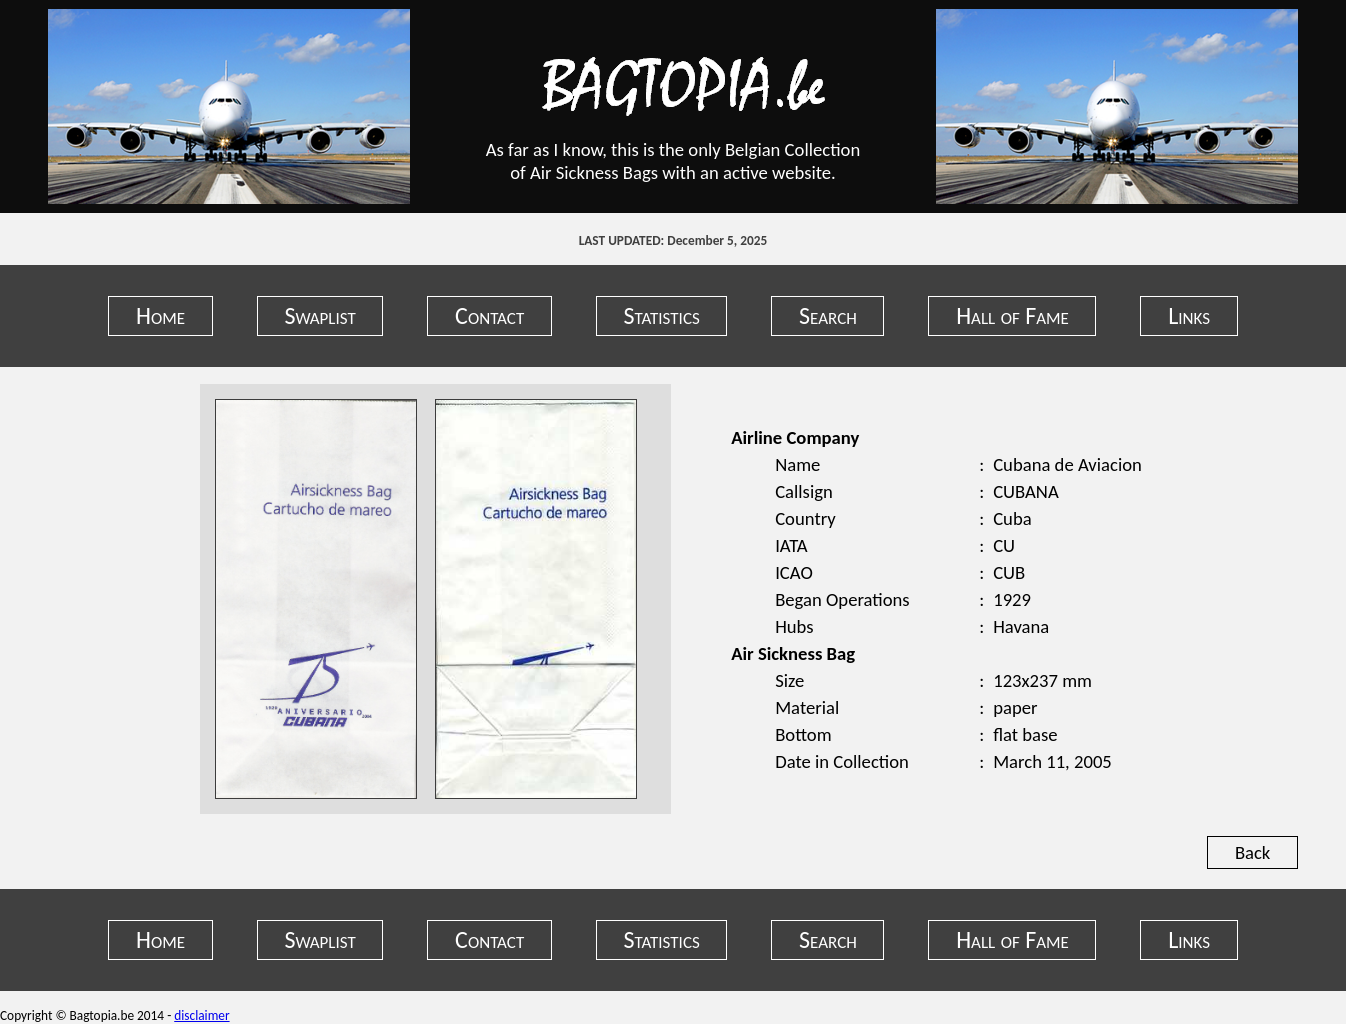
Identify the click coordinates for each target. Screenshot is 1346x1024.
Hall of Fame (1012, 315)
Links (1189, 315)
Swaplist (319, 315)
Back (1252, 852)
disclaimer (201, 1015)
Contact (489, 315)
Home (160, 315)
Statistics (662, 315)
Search (828, 315)
